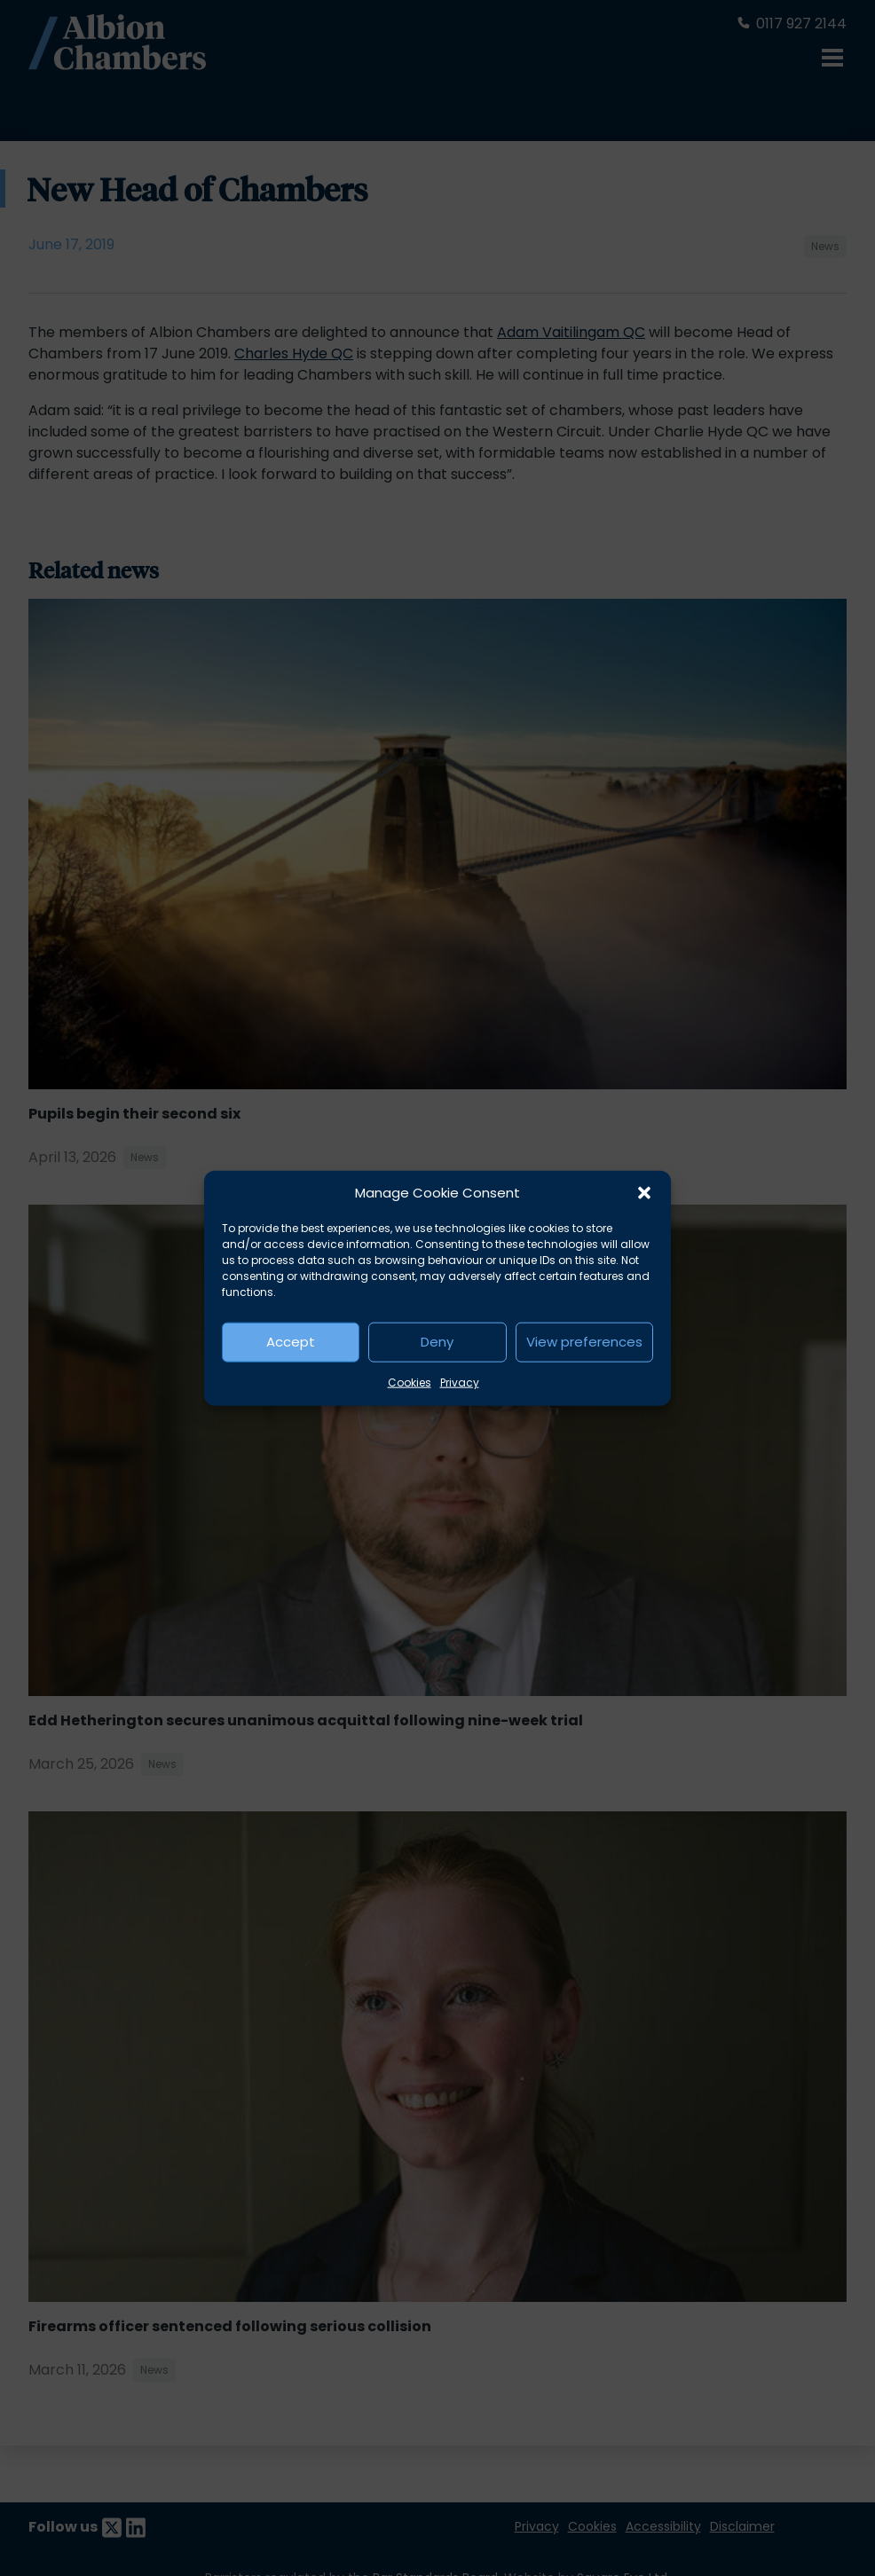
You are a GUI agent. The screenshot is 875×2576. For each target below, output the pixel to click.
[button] (644, 1193)
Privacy (459, 1381)
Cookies (409, 1381)
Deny (437, 1341)
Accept (290, 1341)
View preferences (584, 1341)
